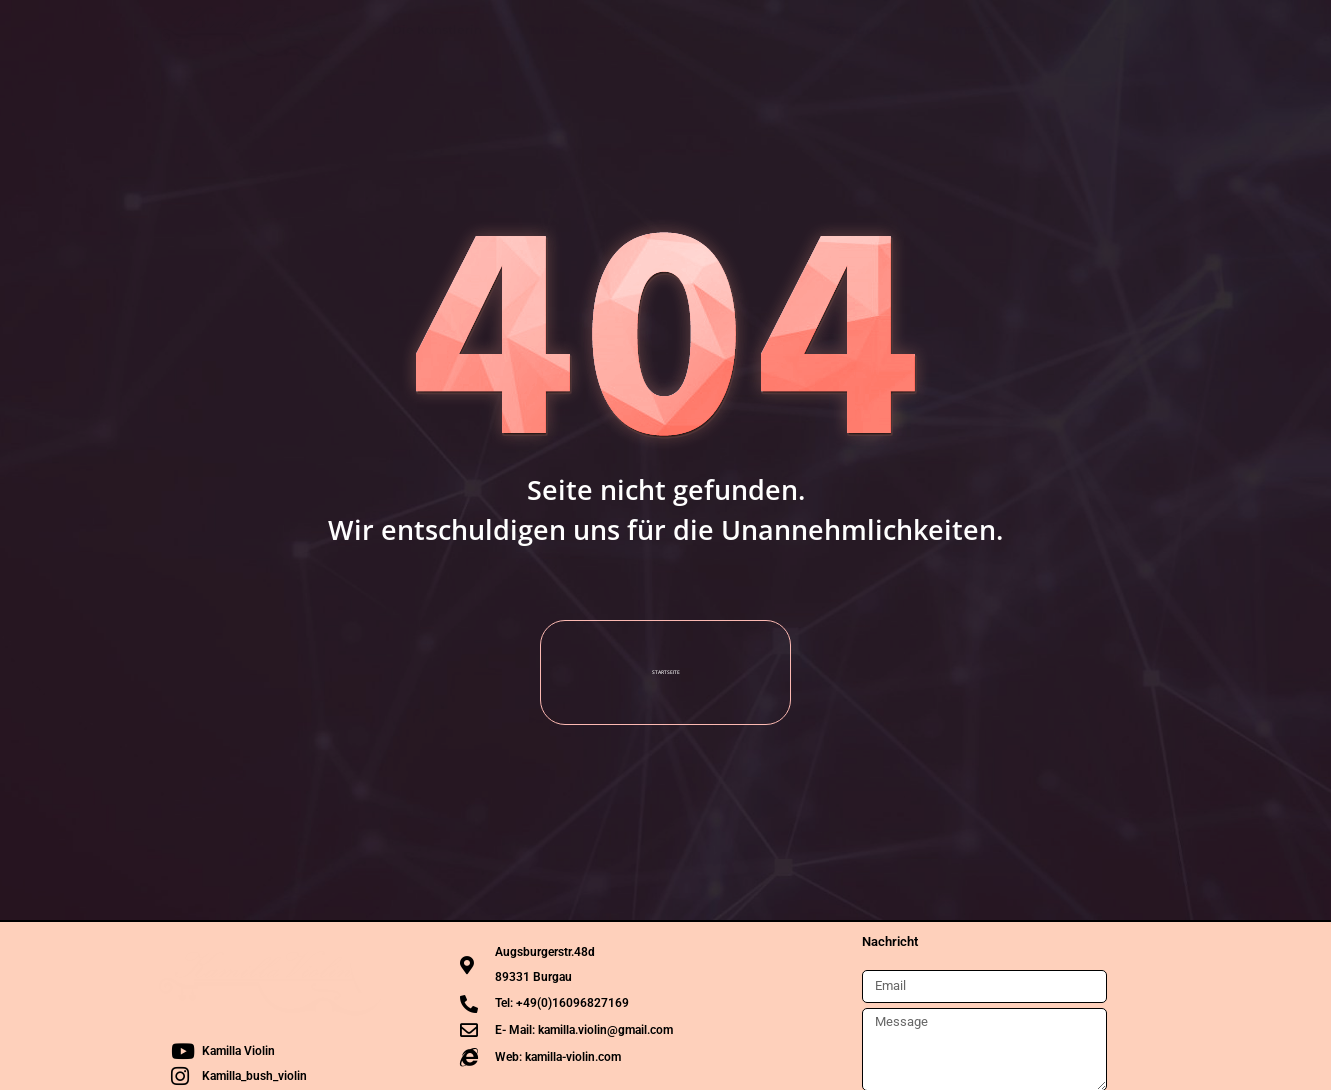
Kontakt (967, 29)
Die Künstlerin (437, 29)
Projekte (743, 29)
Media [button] (647, 30)
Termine (553, 29)
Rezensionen (857, 29)
